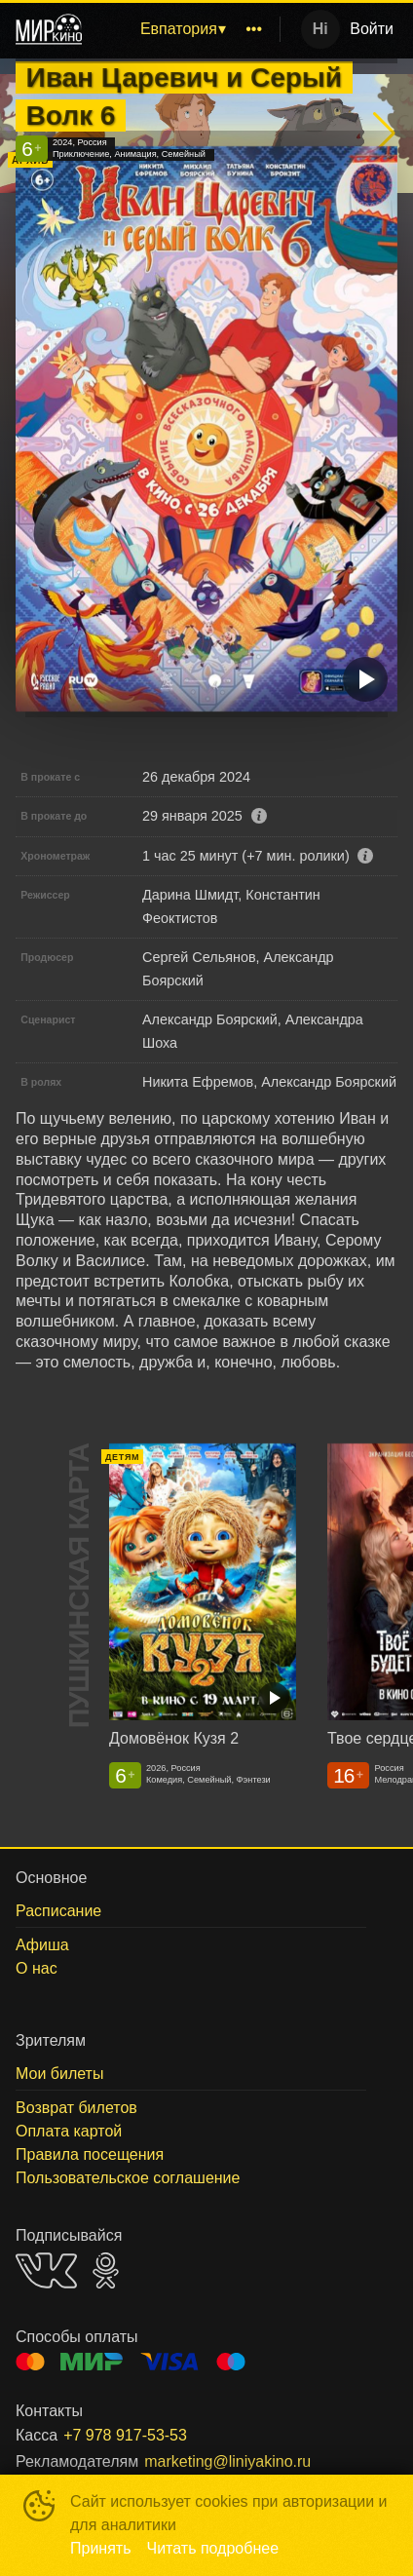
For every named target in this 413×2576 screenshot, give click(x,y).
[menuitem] (183, 29)
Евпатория (178, 28)
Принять (100, 2548)
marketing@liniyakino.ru (227, 2461)
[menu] (184, 29)
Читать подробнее (213, 2548)
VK (46, 2270)
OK (106, 2270)
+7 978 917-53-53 (125, 2435)
